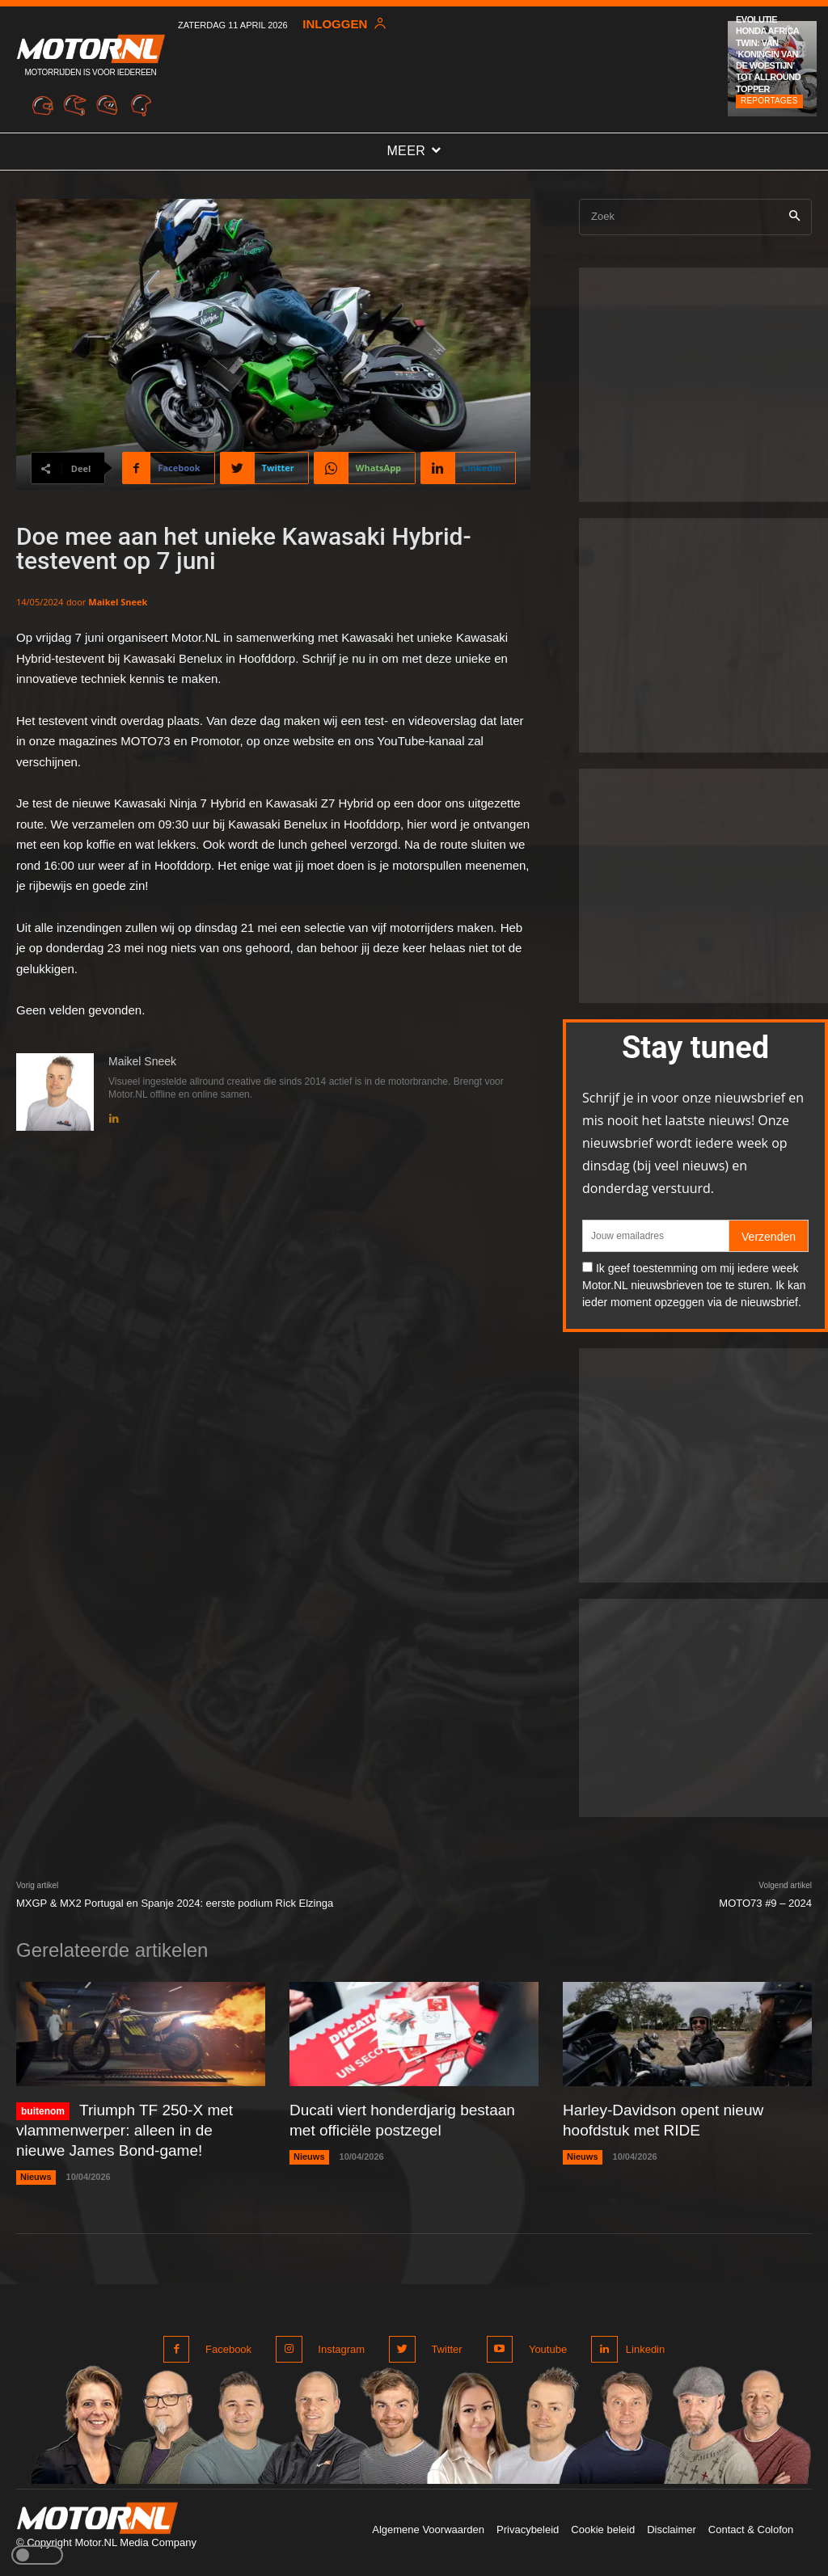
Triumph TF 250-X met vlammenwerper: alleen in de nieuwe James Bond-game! (134, 2129)
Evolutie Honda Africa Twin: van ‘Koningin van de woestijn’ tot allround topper (768, 54)
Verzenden (768, 1236)
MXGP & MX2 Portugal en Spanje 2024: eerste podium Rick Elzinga (174, 1903)
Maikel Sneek (117, 602)
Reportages (769, 100)
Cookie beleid (603, 2522)
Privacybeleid (527, 2522)
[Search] (794, 217)
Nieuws (36, 2173)
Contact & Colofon (751, 2522)
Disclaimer (671, 2522)
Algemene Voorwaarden (428, 2522)
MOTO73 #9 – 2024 (765, 1903)
